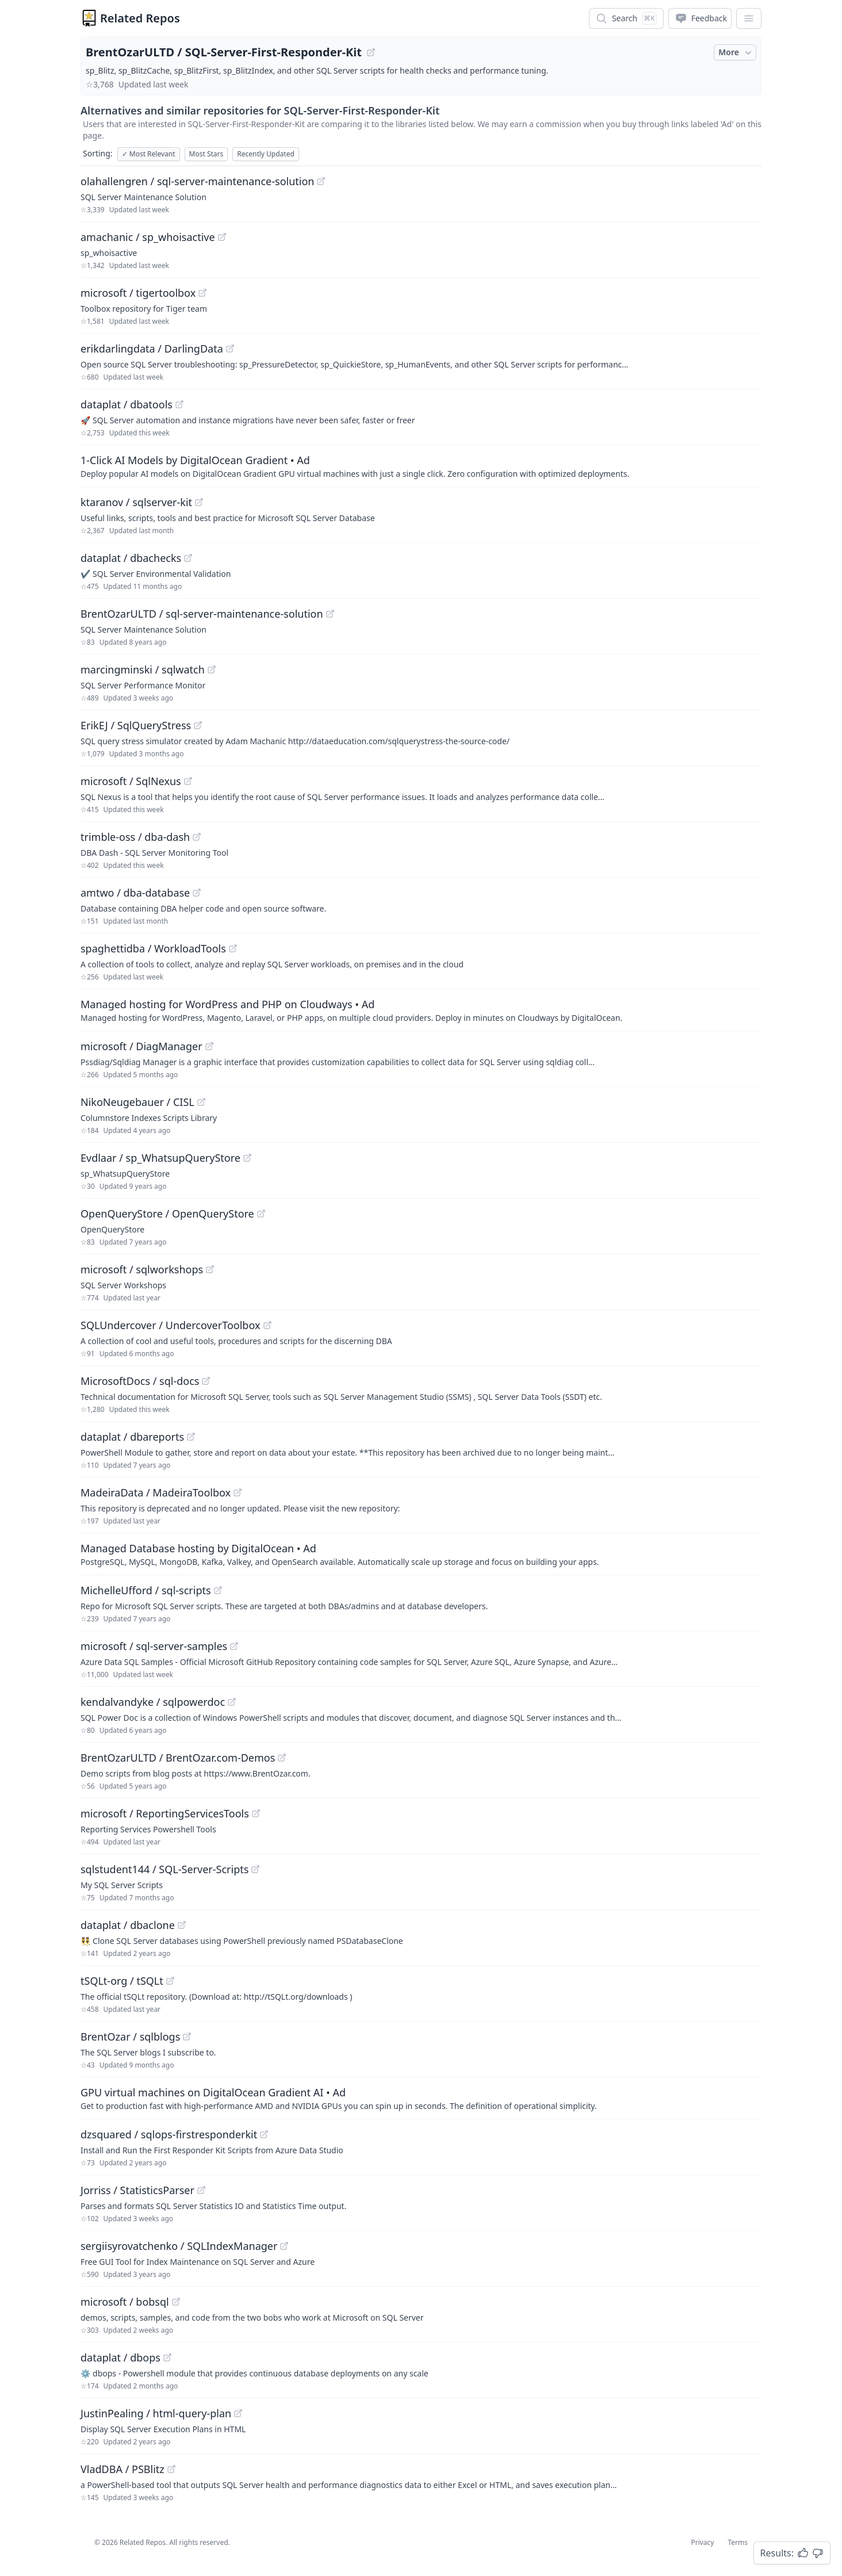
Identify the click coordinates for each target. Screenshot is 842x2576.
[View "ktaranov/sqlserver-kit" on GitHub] (199, 502)
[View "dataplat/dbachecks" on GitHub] (188, 557)
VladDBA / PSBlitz (122, 2469)
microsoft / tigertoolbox (138, 293)
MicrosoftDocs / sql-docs (140, 1381)
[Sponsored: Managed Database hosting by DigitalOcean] (421, 1554)
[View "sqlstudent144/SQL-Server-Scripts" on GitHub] (255, 1869)
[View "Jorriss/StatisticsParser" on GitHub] (201, 2190)
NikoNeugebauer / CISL (137, 1102)
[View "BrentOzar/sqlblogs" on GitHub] (187, 2036)
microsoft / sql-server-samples (154, 1646)
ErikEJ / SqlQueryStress (136, 725)
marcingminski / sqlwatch (143, 669)
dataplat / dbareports (132, 1437)
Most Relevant (148, 154)
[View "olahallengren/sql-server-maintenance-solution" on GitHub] (321, 181)
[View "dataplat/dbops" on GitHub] (167, 2357)
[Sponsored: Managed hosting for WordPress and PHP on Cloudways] (421, 1010)
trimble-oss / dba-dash (135, 837)
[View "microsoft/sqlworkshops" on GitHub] (210, 1269)
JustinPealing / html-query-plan (156, 2413)
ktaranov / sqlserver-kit (136, 502)
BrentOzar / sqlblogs (130, 2036)
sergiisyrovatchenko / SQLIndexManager (179, 2246)
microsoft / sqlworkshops (142, 1269)
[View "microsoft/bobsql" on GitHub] (176, 2301)
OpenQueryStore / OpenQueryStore (167, 1213)
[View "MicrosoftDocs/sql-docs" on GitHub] (205, 1380)
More (736, 52)
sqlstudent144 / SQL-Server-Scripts (164, 1869)
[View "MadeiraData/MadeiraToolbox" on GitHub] (237, 1492)
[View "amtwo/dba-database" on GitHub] (196, 892)
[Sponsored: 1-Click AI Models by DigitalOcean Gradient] (421, 466)
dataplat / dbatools (127, 404)
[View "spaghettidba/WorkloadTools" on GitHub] (233, 948)
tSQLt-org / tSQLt (122, 1981)
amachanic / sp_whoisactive (148, 237)
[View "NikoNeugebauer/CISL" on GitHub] (201, 1102)
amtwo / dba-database (135, 893)
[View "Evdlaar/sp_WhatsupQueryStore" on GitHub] (247, 1157)
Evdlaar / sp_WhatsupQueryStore (160, 1158)
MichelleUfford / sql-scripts (146, 1590)
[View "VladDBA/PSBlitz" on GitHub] (171, 2469)
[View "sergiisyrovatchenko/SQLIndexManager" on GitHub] (284, 2245)
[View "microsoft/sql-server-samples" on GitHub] (234, 1646)
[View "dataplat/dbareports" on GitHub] (191, 1436)
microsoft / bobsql (125, 2302)
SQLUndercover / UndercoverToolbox (171, 1325)
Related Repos (140, 18)
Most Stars (206, 154)
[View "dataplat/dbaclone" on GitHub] (181, 1925)
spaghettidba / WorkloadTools (153, 948)
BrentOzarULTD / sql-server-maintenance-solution (202, 614)
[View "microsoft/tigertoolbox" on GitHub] (202, 292)
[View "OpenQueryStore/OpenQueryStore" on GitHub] (261, 1213)
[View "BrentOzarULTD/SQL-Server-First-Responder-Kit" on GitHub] (371, 52)
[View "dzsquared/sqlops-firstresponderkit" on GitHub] (264, 2134)
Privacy (702, 2542)
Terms (738, 2542)
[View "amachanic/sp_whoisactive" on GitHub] (222, 237)
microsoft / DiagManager (141, 1046)
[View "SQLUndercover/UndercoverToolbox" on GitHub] (267, 1325)
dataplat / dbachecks (131, 558)
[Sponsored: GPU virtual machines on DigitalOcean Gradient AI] (421, 2098)
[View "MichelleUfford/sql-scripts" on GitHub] (218, 1590)
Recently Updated (265, 154)
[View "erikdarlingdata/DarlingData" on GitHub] (230, 348)
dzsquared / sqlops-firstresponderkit (169, 2134)
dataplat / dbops (120, 2357)
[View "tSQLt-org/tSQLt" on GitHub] (170, 1980)
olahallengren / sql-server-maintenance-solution (197, 181)
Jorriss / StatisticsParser (137, 2190)
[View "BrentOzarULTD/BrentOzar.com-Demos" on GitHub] (281, 1757)
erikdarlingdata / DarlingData (152, 348)
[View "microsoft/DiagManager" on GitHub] (209, 1046)
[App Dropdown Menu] (748, 18)
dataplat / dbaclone (128, 1925)
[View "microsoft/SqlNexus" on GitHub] (188, 781)
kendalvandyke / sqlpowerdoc (153, 1702)
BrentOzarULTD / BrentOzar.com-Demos (178, 1757)
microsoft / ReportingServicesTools (165, 1813)
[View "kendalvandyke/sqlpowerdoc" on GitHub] (231, 1701)
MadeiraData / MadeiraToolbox (156, 1492)
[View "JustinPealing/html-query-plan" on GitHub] (238, 2413)
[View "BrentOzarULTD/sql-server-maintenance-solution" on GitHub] (330, 613)
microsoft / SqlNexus (131, 781)
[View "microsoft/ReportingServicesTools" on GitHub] (256, 1813)
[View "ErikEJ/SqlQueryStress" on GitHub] (197, 725)
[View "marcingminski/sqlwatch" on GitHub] (211, 669)
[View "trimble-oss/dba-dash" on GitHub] (196, 836)
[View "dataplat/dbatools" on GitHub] (179, 404)
